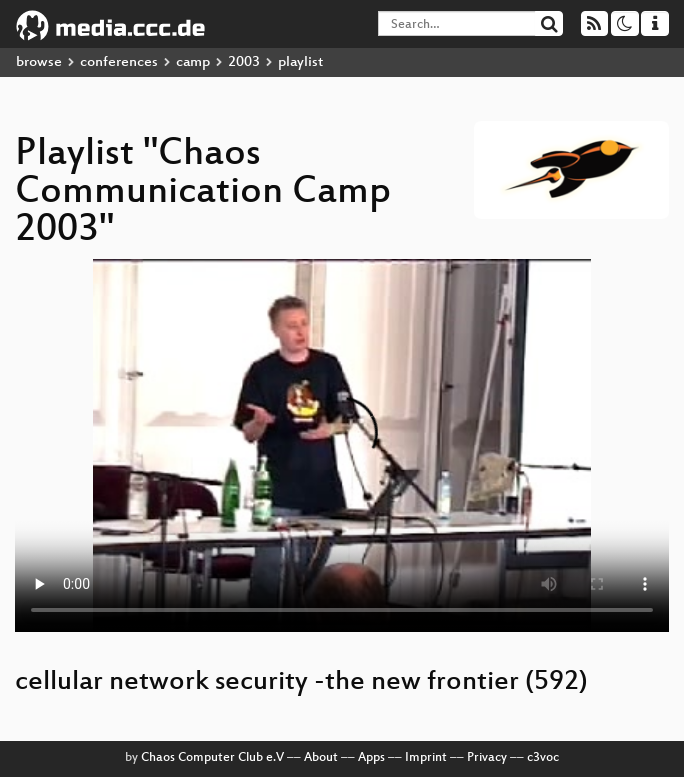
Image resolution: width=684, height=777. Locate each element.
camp (193, 62)
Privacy (487, 758)
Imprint (426, 758)
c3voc (543, 758)
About (321, 758)
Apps (371, 758)
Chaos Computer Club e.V (212, 758)
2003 (244, 62)
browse (39, 62)
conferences (119, 62)
